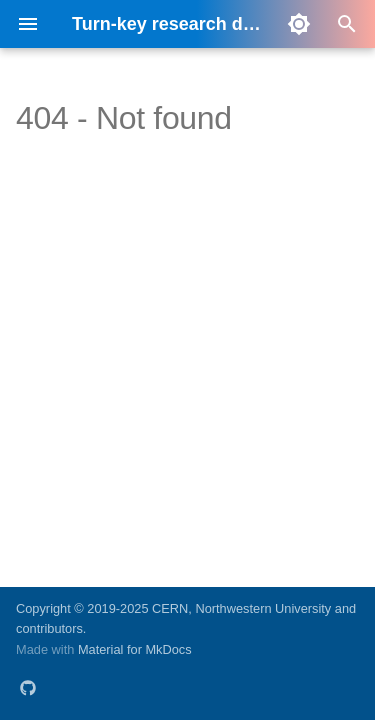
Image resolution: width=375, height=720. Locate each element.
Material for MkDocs (135, 649)
